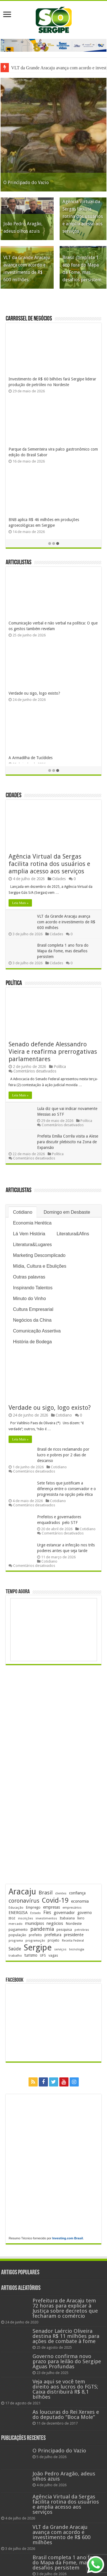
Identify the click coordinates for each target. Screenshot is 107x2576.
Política (14, 983)
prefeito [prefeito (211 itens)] (35, 1935)
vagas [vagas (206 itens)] (53, 1956)
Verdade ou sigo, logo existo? (50, 1407)
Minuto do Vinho (29, 1299)
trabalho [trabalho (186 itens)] (15, 1956)
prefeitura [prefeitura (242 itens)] (53, 1935)
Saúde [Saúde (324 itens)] (15, 1949)
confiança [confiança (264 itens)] (77, 1893)
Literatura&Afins (72, 1234)
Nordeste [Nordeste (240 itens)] (74, 1923)
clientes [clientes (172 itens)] (60, 1894)
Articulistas (18, 563)
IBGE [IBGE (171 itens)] (12, 1919)
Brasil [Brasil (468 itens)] (46, 1893)
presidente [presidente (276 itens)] (74, 1935)
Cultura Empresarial (33, 1309)
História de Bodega (32, 1342)
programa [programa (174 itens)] (16, 1941)
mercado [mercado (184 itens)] (16, 1924)
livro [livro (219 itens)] (80, 1918)
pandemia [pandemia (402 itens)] (42, 1929)
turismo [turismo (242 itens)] (31, 1955)
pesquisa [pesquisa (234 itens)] (64, 1930)
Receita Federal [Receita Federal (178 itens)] (73, 1941)
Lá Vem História (29, 1234)
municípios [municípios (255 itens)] (34, 1923)
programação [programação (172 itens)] (35, 1941)
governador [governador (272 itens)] (64, 1912)
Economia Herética (32, 1223)
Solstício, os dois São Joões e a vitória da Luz (48, 623)
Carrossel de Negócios (29, 319)
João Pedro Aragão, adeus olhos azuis (64, 2476)
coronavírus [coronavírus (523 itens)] (24, 1901)
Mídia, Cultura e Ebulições (39, 1266)
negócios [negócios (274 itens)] (55, 1923)
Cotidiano (22, 1212)
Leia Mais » (20, 903)
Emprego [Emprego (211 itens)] (33, 1908)
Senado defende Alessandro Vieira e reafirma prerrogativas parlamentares (53, 1052)
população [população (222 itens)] (17, 1935)
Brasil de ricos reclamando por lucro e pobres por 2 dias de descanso (63, 1455)
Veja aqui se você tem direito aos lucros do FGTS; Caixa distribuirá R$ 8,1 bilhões (65, 2389)
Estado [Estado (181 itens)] (35, 1913)
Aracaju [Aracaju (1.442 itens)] (22, 1892)
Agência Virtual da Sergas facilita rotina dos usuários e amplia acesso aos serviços (82, 216)
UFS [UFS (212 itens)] (43, 1956)
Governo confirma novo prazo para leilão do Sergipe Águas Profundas (67, 2362)
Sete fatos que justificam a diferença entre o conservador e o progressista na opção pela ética (66, 1489)
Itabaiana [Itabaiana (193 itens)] (67, 1919)
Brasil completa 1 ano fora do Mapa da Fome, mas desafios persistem (62, 951)
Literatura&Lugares (32, 1245)
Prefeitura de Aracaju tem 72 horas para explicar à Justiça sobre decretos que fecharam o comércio (65, 2308)
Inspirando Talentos (32, 1288)
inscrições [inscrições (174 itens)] (25, 1919)
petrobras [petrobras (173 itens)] (81, 1930)
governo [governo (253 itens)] (84, 1913)
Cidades (13, 796)
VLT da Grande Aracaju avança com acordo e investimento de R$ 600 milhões (66, 922)
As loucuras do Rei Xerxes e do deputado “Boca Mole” (66, 2414)
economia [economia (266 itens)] (80, 1901)
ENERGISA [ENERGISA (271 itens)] (18, 1913)
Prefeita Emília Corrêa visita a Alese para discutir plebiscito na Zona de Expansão (67, 1142)
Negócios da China (32, 1320)
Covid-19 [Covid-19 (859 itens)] (55, 1901)
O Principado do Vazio (26, 183)
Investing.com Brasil (67, 2238)
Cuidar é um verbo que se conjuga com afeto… (50, 688)
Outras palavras (29, 1277)
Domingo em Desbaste (67, 1212)
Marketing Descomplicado (39, 1255)
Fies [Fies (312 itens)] (47, 1912)
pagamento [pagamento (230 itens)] (18, 1930)
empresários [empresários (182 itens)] (72, 1908)
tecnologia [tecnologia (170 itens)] (76, 1950)
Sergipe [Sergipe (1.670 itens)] (38, 1948)
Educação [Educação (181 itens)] (16, 1908)
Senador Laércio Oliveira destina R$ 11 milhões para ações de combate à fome (66, 2336)
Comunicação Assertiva (36, 1331)
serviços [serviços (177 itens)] (60, 1950)
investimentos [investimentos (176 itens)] (46, 1919)
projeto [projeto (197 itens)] (53, 1941)
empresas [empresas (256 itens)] (51, 1907)
